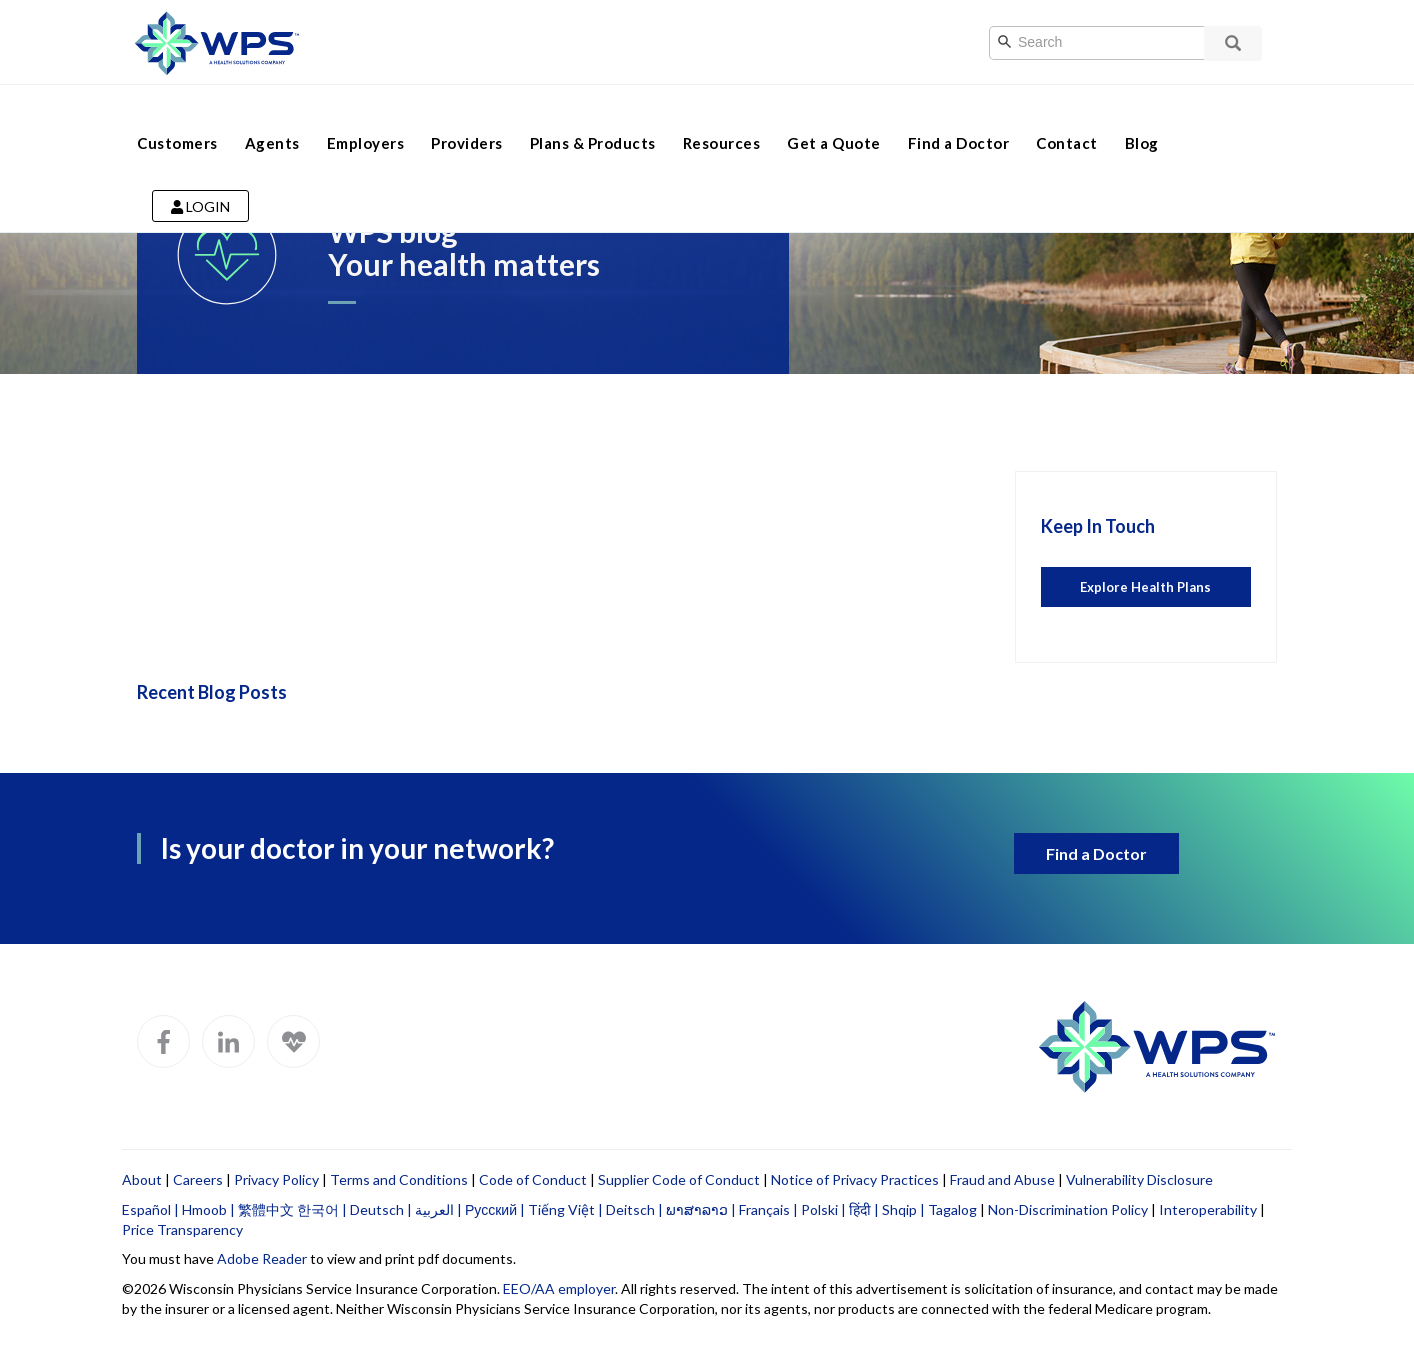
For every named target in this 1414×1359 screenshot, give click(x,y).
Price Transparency (182, 1229)
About (142, 1179)
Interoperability (1208, 1209)
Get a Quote (834, 118)
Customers (177, 118)
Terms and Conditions (399, 1179)
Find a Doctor (959, 118)
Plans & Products (593, 118)
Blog (1142, 118)
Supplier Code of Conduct (679, 1179)
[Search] (1117, 43)
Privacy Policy (276, 1179)
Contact (1067, 118)
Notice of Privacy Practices (855, 1179)
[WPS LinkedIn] (228, 1041)
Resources (722, 118)
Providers (467, 118)
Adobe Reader (262, 1258)
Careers (198, 1179)
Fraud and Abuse (1002, 1179)
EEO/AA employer (559, 1288)
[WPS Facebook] (163, 1041)
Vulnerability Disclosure (1139, 1179)
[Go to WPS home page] (217, 40)
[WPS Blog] (293, 1041)
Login (200, 181)
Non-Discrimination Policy (1068, 1209)
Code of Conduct (533, 1179)
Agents (272, 118)
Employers (366, 118)
